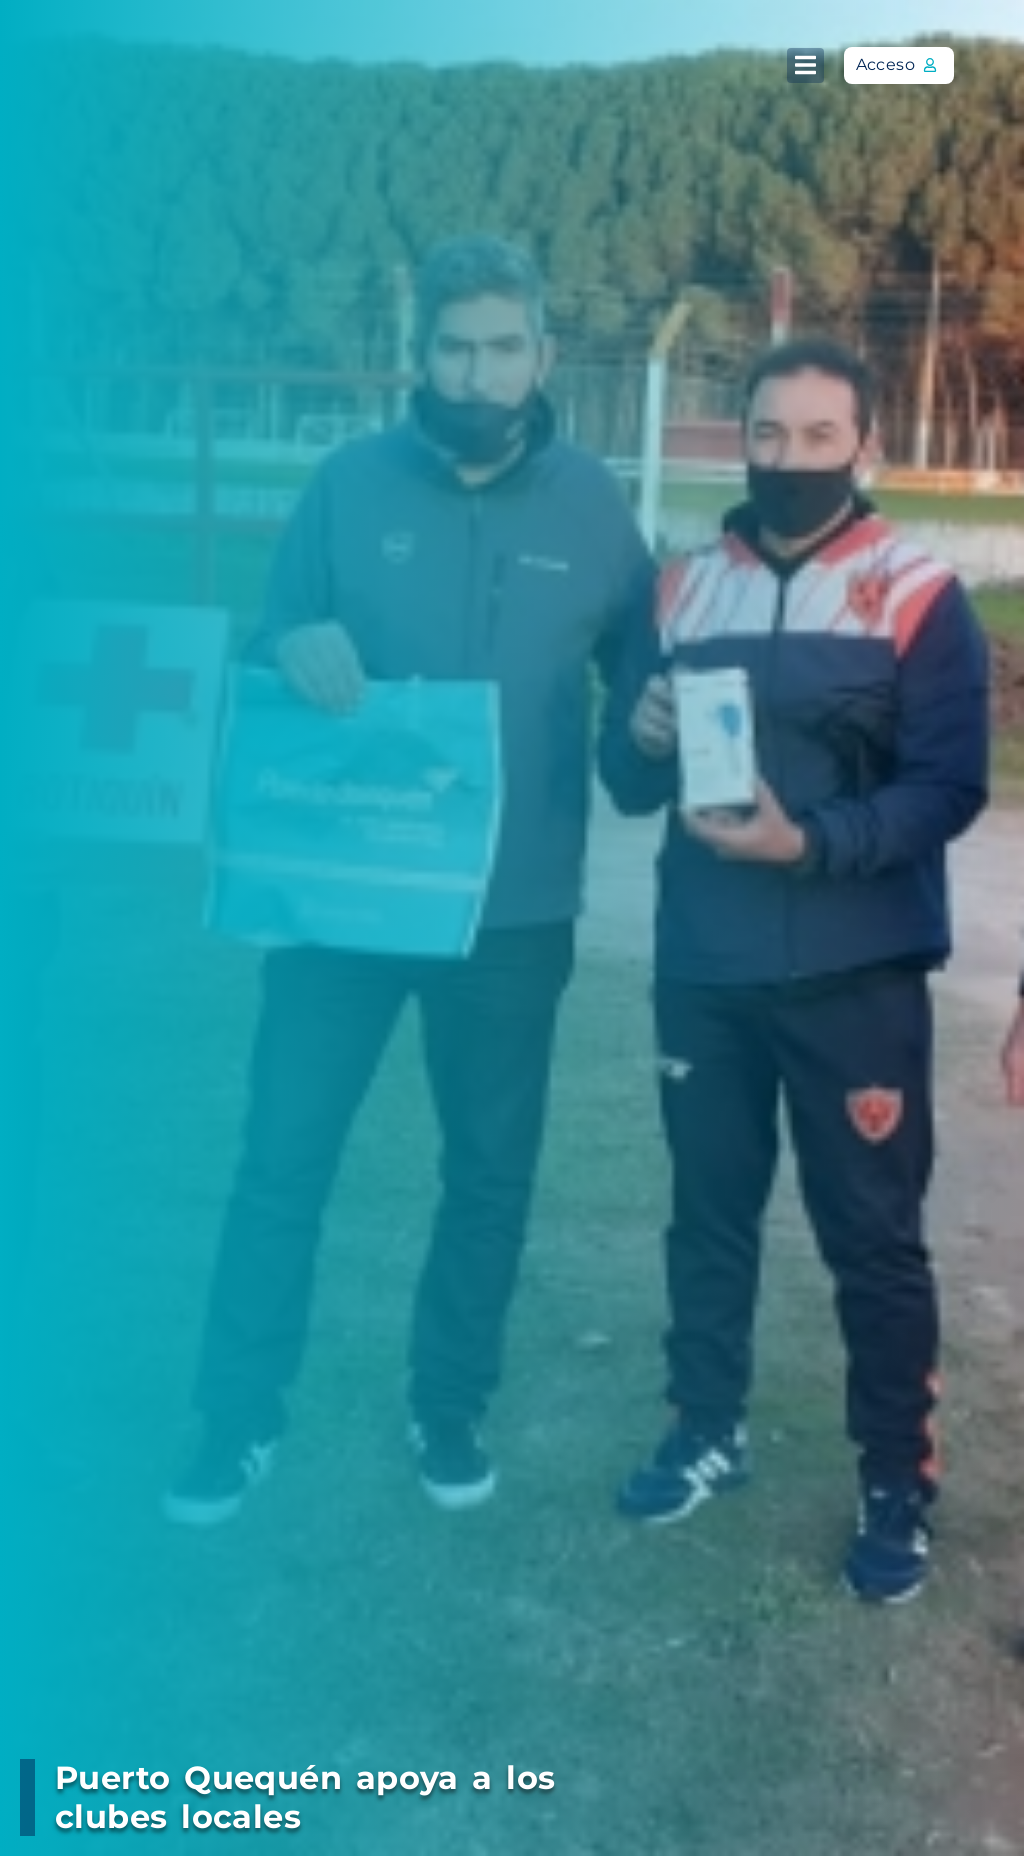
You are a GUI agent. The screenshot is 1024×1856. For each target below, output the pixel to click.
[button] (805, 65)
